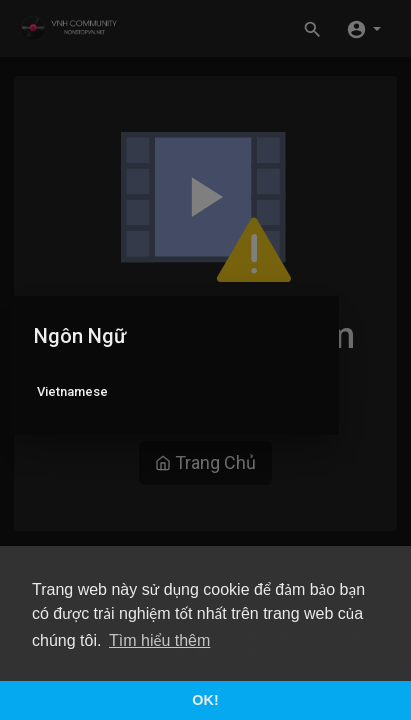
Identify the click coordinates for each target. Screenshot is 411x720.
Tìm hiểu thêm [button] (159, 640)
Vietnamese (72, 391)
